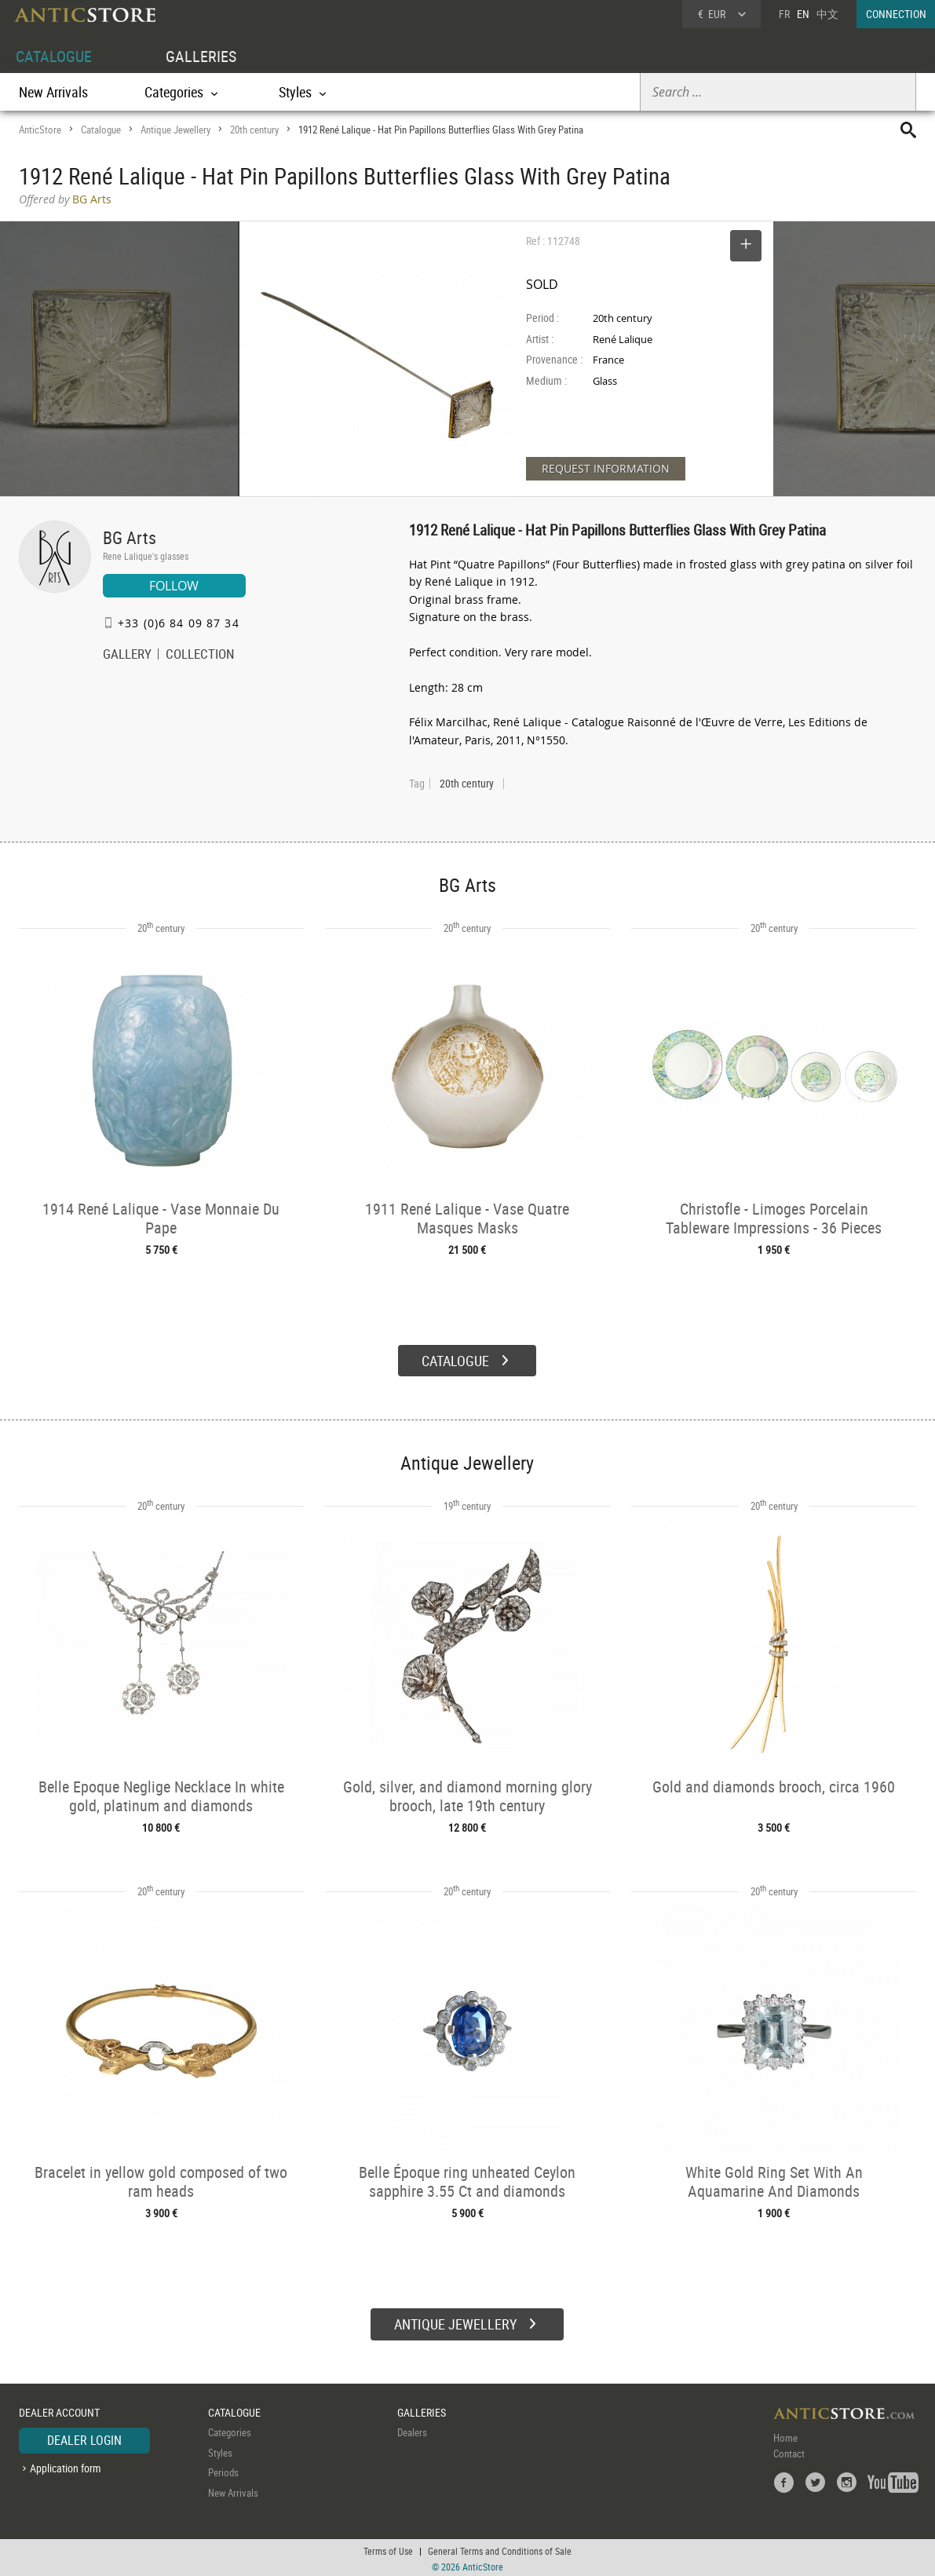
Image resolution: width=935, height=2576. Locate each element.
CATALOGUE (54, 56)
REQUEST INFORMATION (606, 468)
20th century (254, 129)
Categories (229, 2430)
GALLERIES (201, 56)
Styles (220, 2450)
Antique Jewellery (175, 129)
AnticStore (40, 129)
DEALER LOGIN (84, 2437)
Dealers (412, 2430)
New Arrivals (53, 91)
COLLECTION (200, 656)
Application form (65, 2465)
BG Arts (129, 537)
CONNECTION (896, 13)
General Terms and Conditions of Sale (500, 2548)
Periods (223, 2470)
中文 (827, 13)
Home (785, 2435)
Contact (789, 2451)
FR (784, 13)
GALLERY (127, 656)
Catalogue (101, 129)
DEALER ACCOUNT (59, 2409)
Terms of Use (388, 2548)
